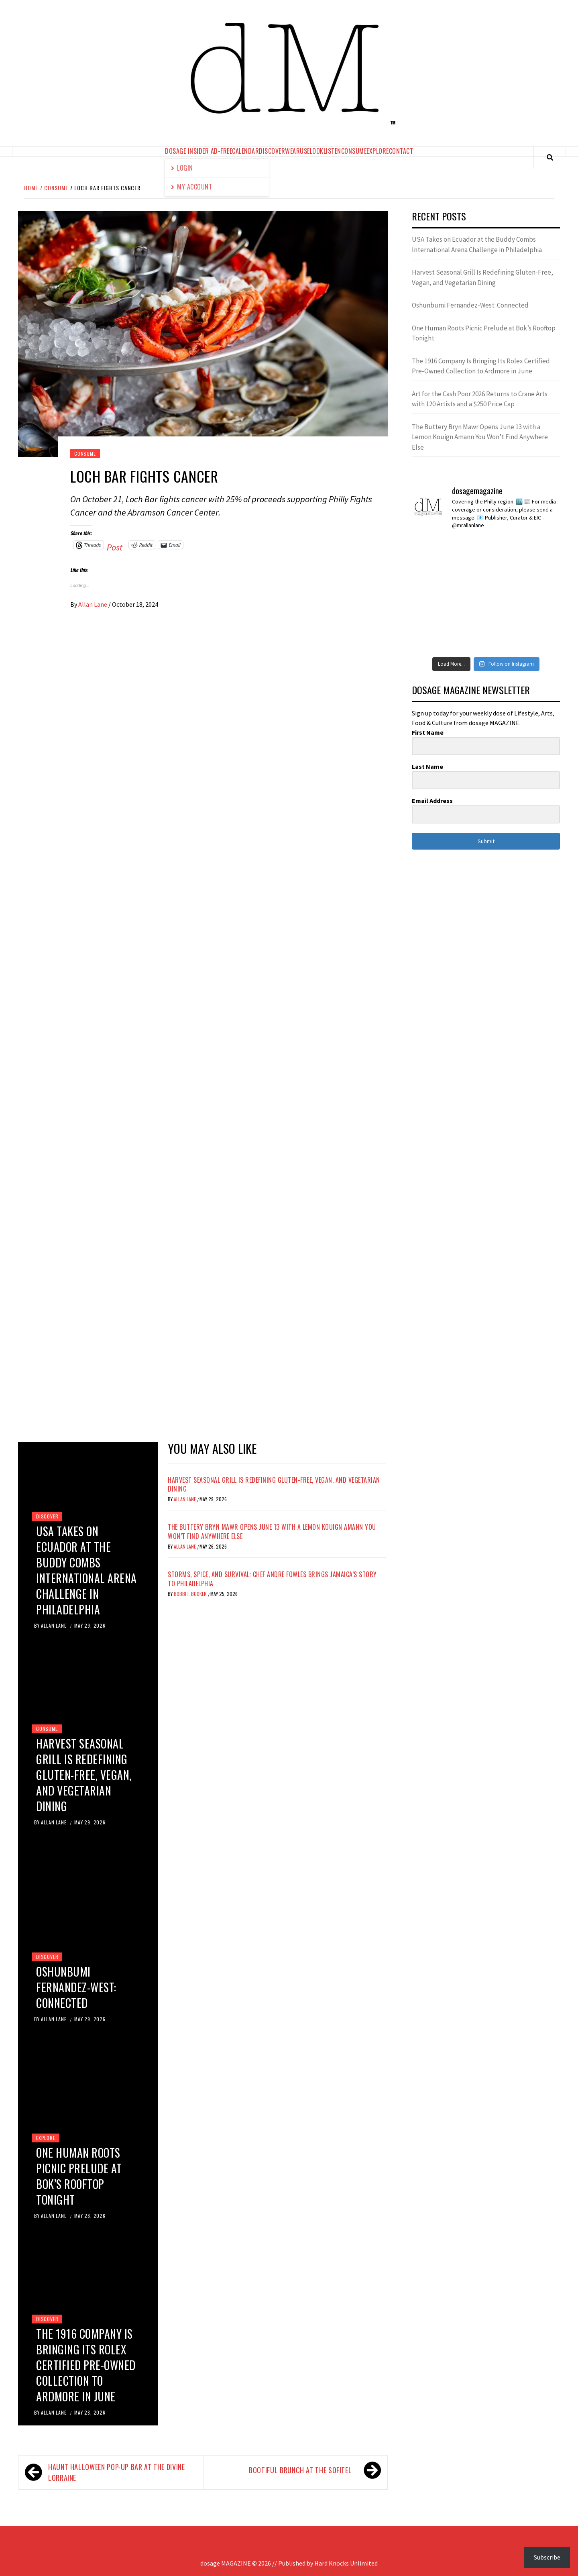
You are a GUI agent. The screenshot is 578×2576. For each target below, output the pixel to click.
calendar (245, 151)
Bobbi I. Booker (191, 1593)
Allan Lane (93, 604)
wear (292, 151)
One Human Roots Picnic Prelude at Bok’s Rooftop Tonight (79, 2176)
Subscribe (547, 2557)
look (317, 151)
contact (401, 151)
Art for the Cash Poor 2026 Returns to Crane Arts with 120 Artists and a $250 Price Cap (479, 399)
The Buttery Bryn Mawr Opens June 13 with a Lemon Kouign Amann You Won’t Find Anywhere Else (272, 1531)
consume (354, 151)
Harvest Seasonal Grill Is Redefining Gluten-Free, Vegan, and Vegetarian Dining (84, 1775)
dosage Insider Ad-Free (198, 151)
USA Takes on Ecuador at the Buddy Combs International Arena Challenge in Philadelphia (86, 1570)
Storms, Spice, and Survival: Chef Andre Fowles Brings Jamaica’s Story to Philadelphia (272, 1578)
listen (332, 151)
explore (377, 151)
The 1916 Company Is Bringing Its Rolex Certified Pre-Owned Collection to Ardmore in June (86, 2365)
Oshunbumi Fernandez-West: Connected (76, 1987)
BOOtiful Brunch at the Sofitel (300, 2470)
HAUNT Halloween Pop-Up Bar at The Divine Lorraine (116, 2472)
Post (114, 545)
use (305, 151)
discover (272, 151)
